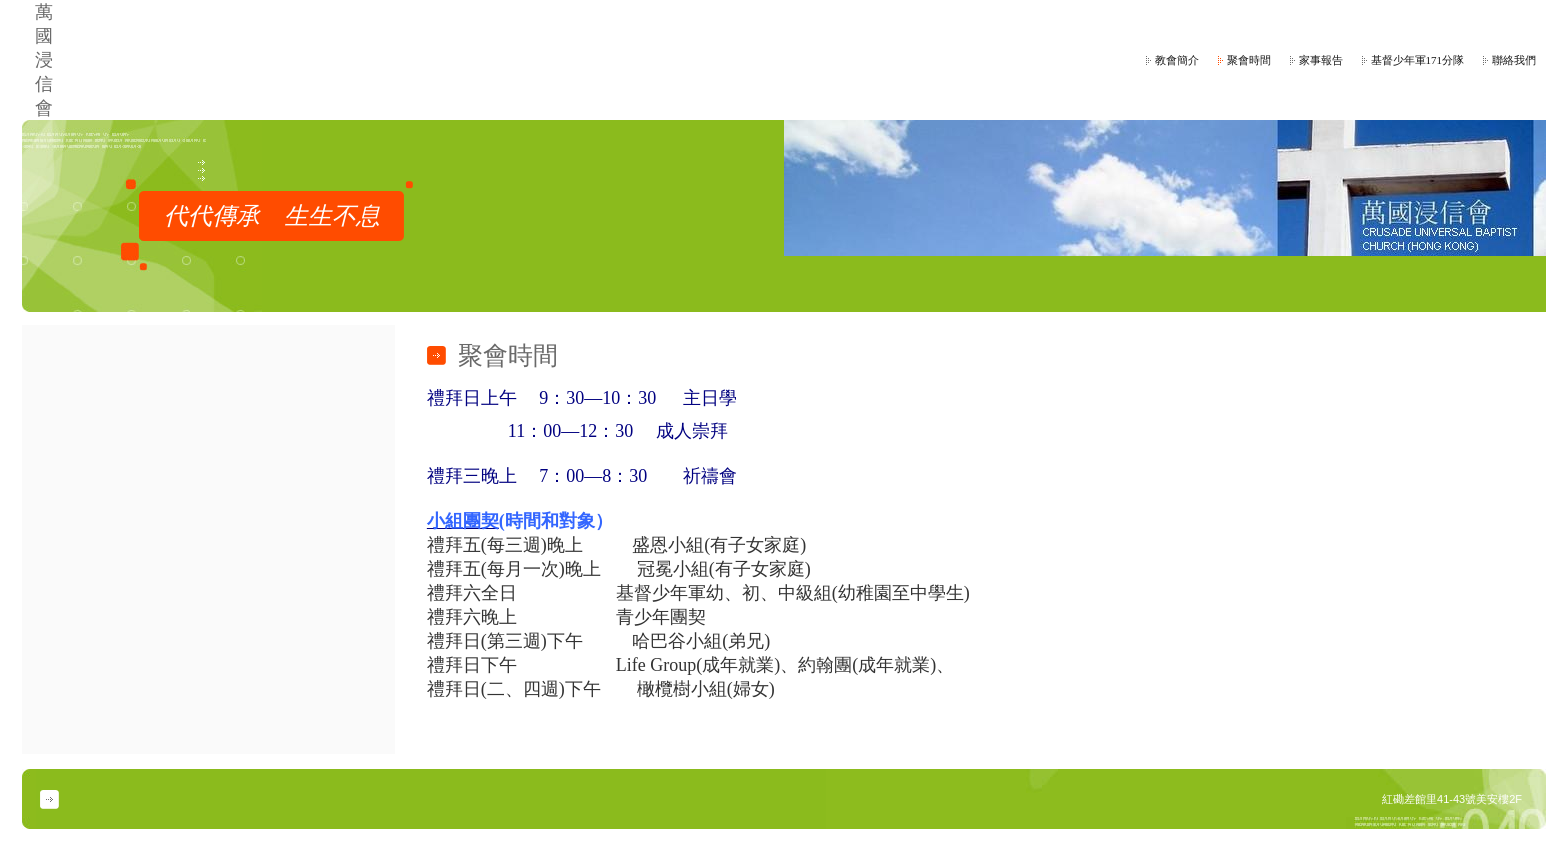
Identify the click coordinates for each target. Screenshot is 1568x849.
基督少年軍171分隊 (1418, 60)
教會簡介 (1177, 60)
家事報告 (1321, 60)
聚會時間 (1249, 60)
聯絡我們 (1514, 60)
